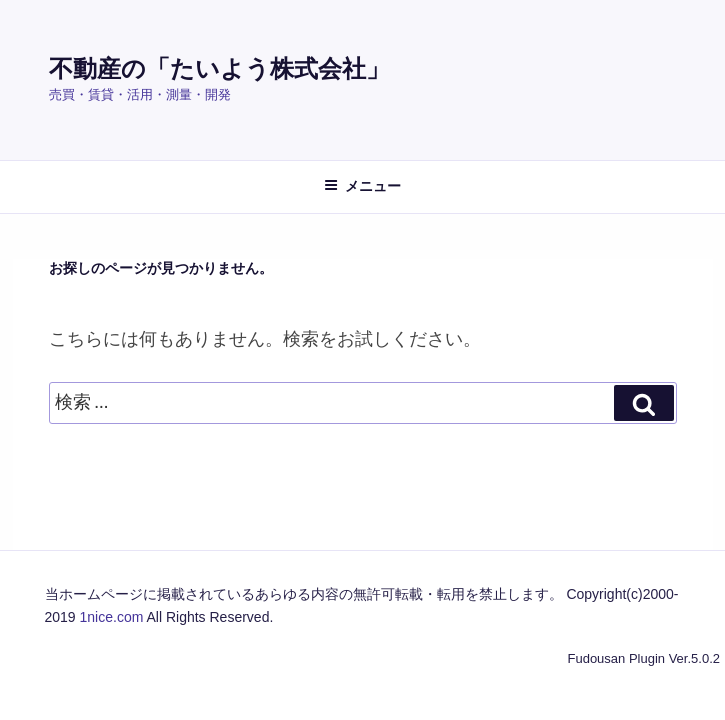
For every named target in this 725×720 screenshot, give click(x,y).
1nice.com (112, 617)
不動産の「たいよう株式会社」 (219, 68)
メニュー (362, 186)
